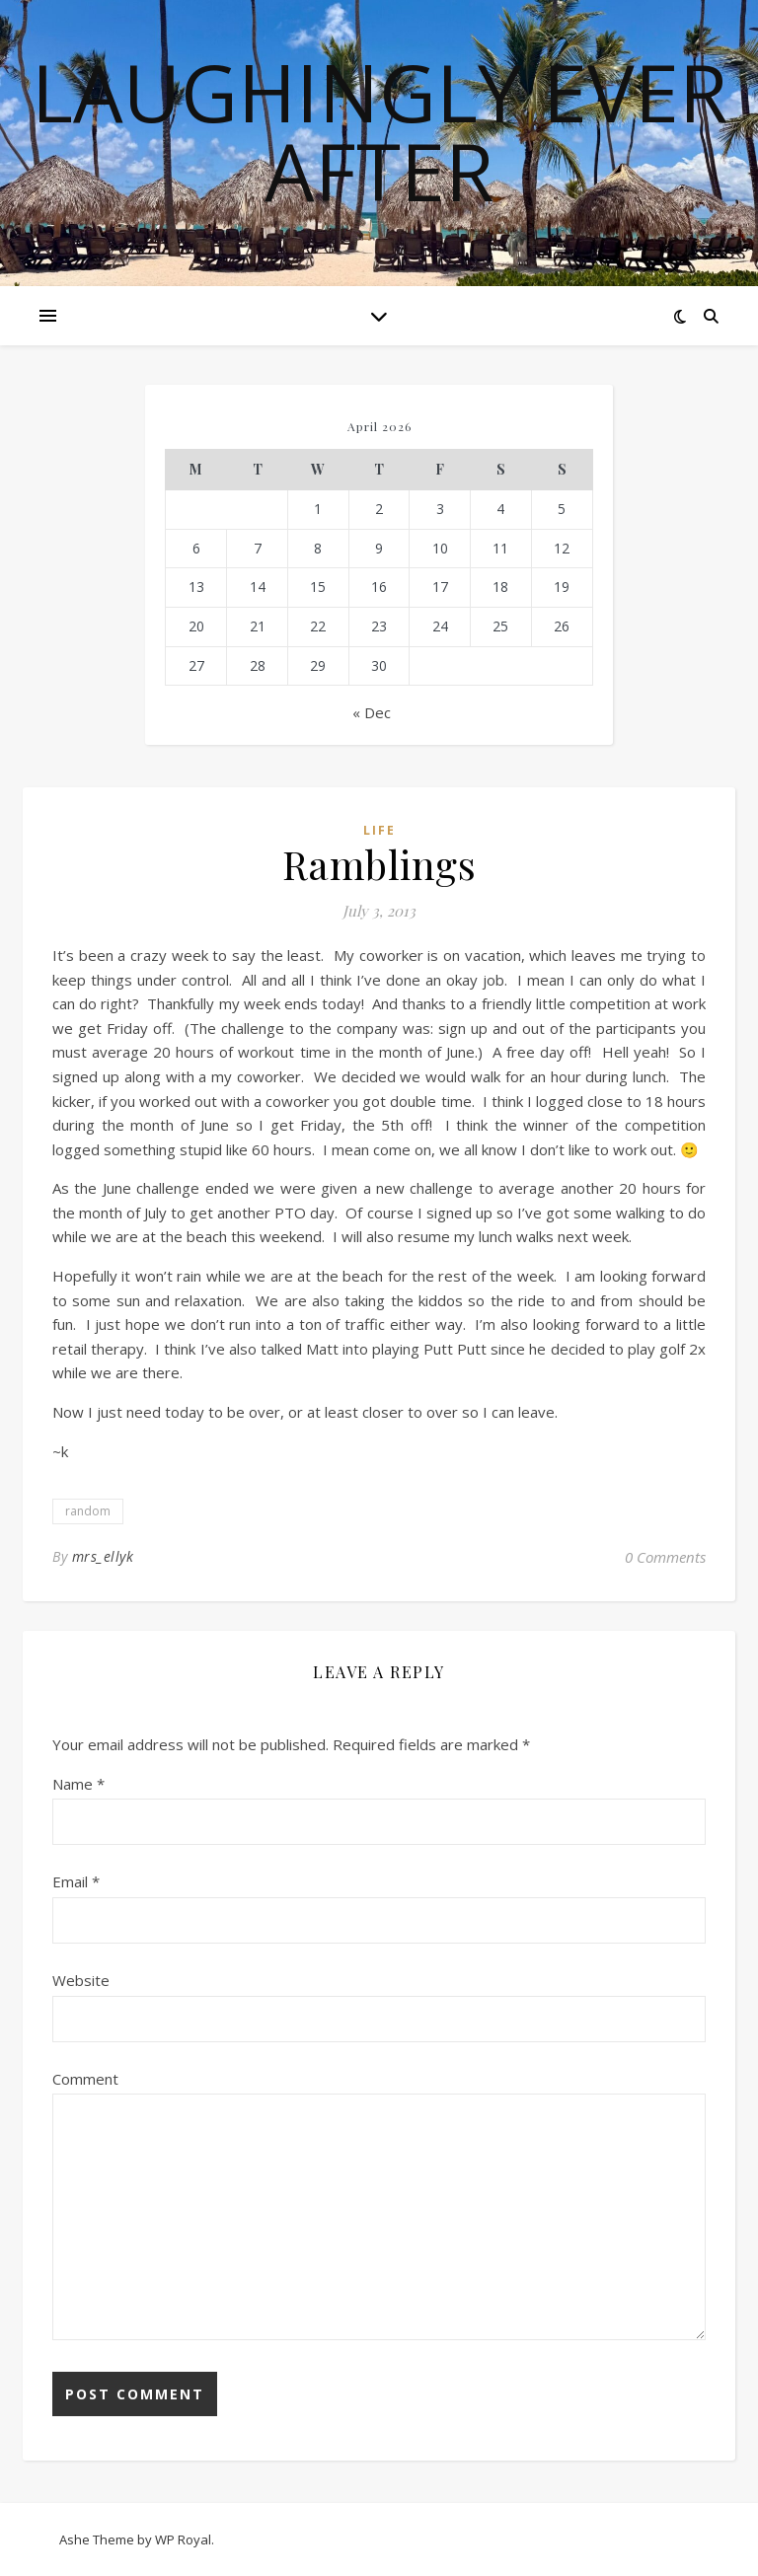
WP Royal (183, 2539)
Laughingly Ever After (379, 131)
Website (81, 1980)
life (379, 830)
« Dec (371, 712)
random (88, 1511)
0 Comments (665, 1557)
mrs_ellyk (103, 1556)
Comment (85, 2079)
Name (78, 1784)
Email (76, 1881)
